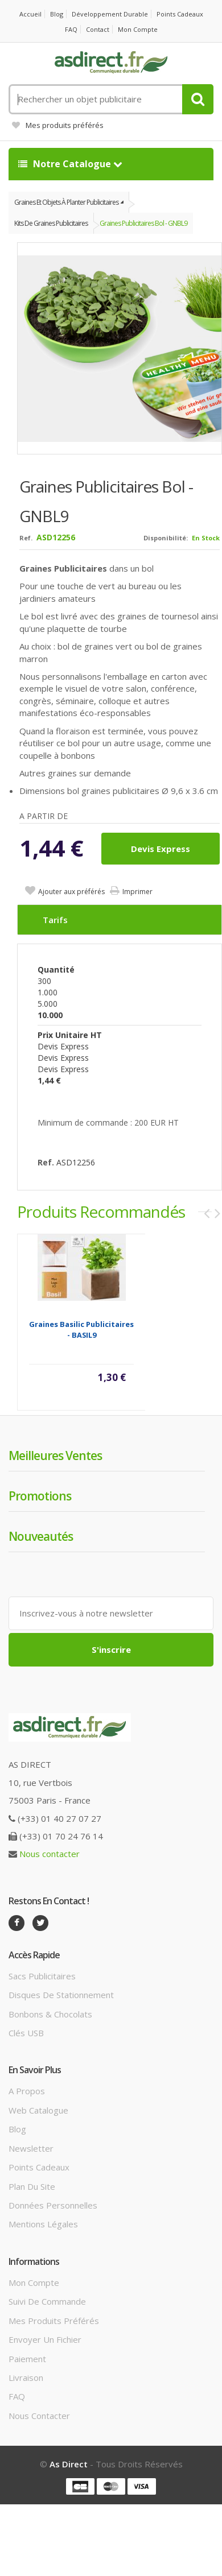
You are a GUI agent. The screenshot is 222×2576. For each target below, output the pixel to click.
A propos (27, 2091)
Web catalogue (38, 2110)
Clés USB (26, 2033)
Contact (97, 29)
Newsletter (31, 2148)
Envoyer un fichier (45, 2339)
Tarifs (55, 919)
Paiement (27, 2358)
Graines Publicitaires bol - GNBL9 (143, 223)
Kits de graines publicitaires (51, 223)
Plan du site (32, 2186)
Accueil (30, 14)
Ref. (25, 538)
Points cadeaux (180, 14)
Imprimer (137, 891)
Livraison (26, 2377)
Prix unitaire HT (70, 1034)
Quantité (56, 969)
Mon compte (138, 29)
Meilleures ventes (55, 1455)
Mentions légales (43, 2224)
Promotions (40, 1496)
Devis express (160, 848)
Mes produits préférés (58, 125)
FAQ (71, 29)
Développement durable (110, 14)
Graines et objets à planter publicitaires (66, 202)
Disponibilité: (165, 538)
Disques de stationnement (61, 1994)
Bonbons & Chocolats (50, 2014)
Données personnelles (53, 2205)
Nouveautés (41, 1536)
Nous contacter (49, 1853)
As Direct (69, 2464)
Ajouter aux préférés (71, 891)
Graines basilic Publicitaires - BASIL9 (81, 1329)
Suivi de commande (47, 2301)
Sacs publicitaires (42, 1976)
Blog (56, 14)
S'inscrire (111, 1649)
